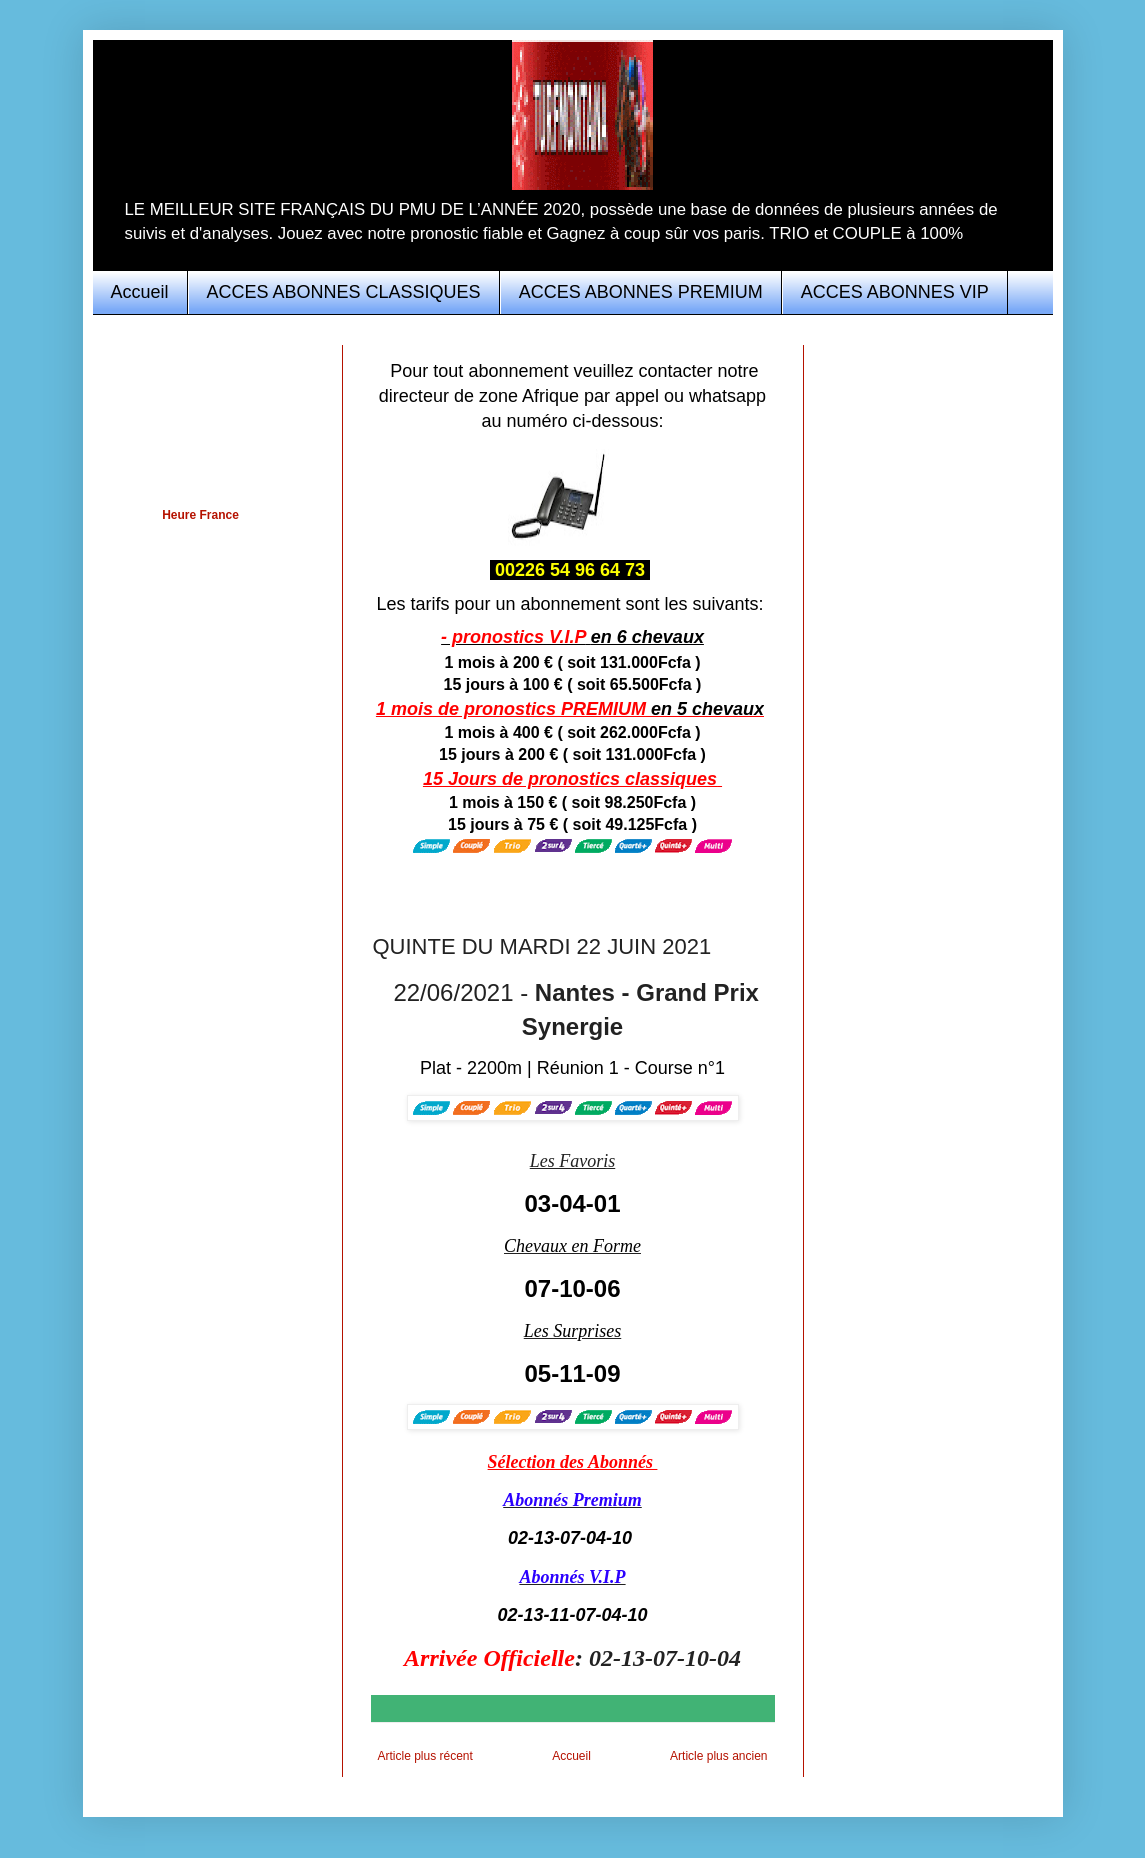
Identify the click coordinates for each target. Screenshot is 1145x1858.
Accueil (140, 292)
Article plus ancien (718, 1756)
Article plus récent (425, 1756)
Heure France (200, 515)
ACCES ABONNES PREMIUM (641, 292)
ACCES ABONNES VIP (895, 292)
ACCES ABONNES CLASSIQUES (344, 292)
